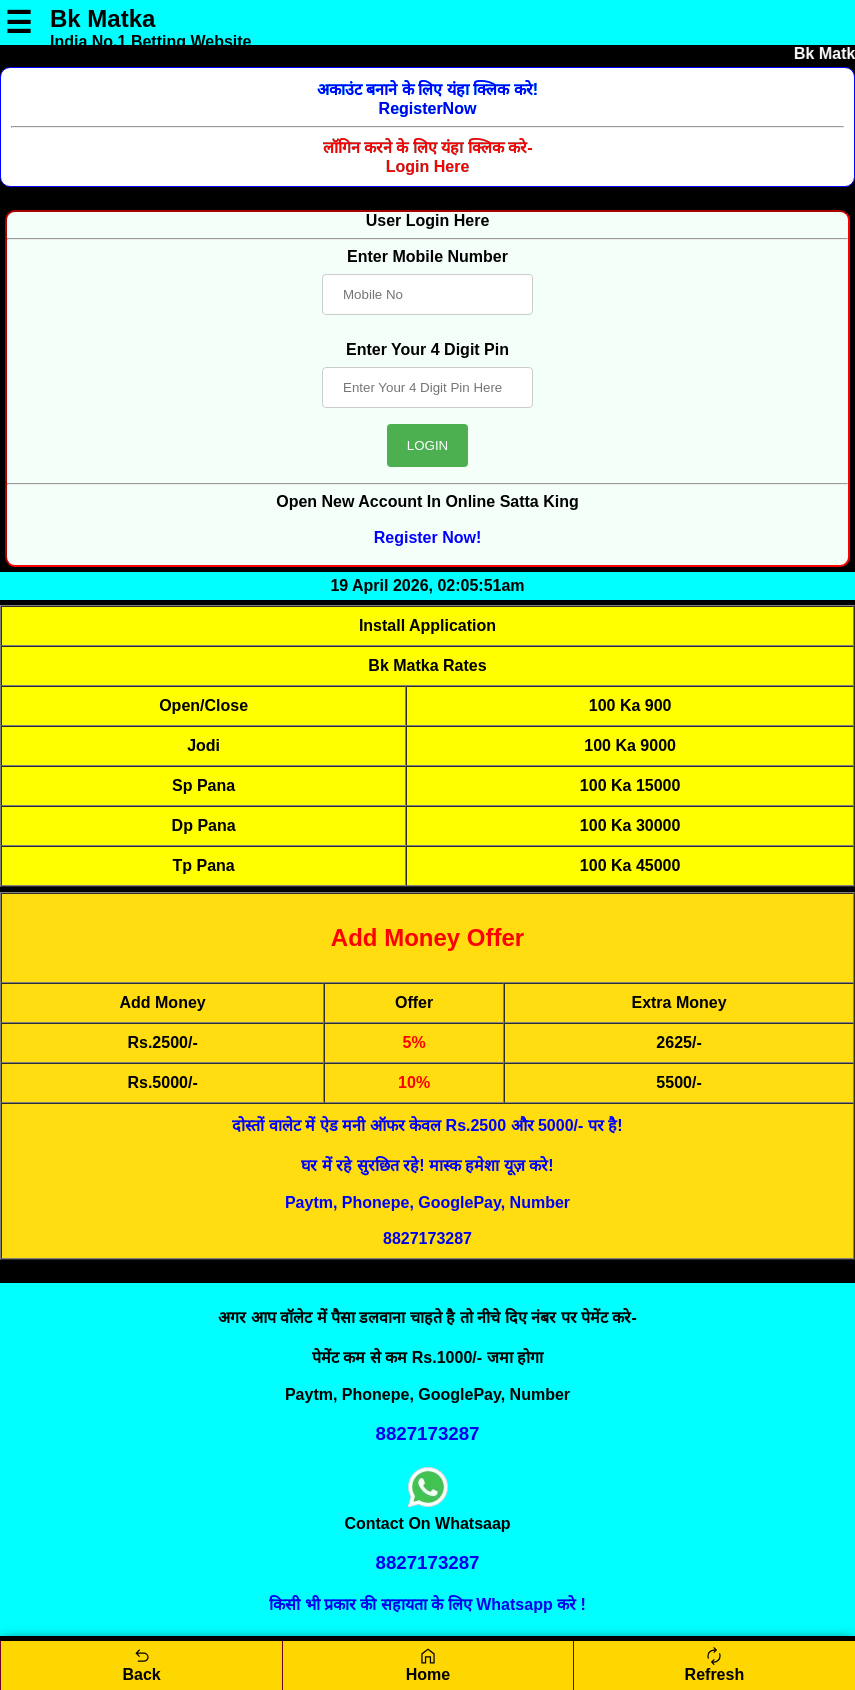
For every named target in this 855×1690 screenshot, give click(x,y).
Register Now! (428, 537)
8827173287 (427, 1238)
